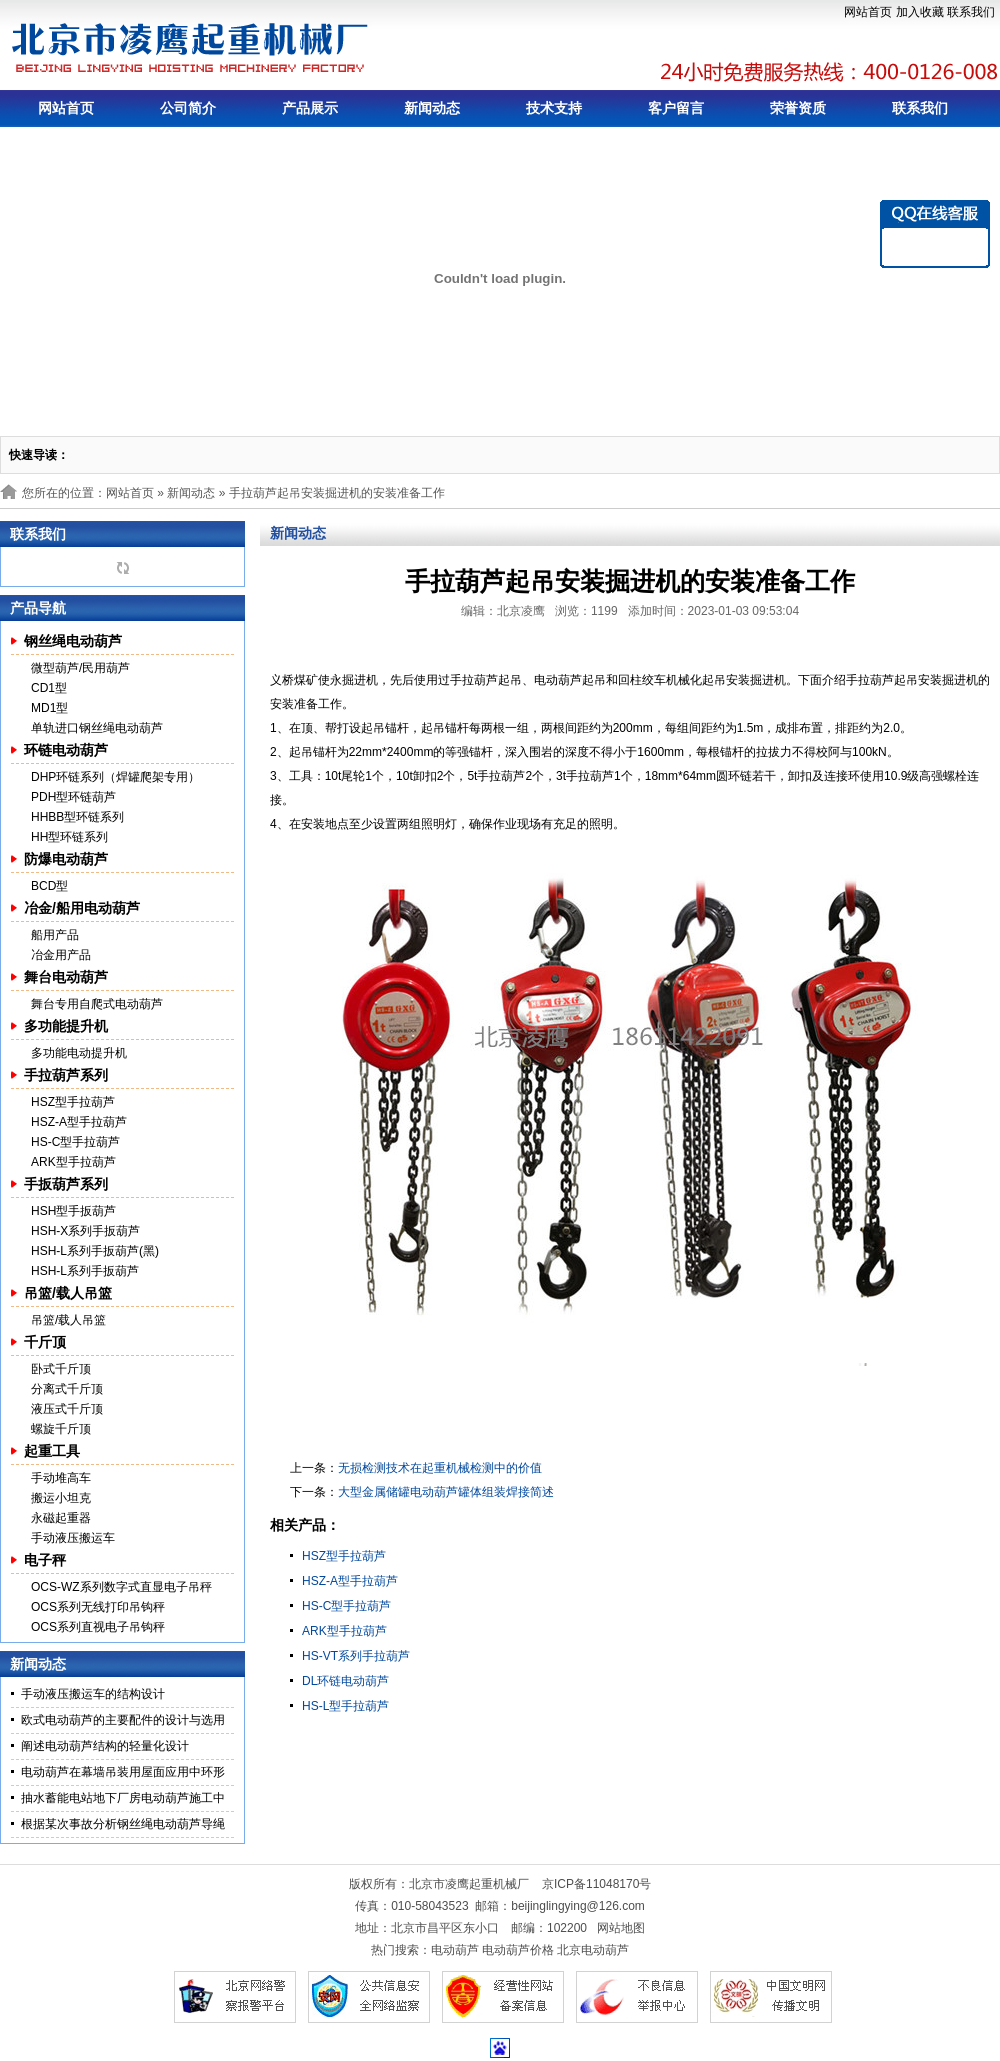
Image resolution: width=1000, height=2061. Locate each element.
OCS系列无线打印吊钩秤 (98, 1607)
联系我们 (971, 12)
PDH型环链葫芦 (73, 797)
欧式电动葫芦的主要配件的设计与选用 (123, 1720)
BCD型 (49, 886)
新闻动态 (432, 108)
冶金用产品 (61, 955)
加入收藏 (920, 12)
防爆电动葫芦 (66, 859)
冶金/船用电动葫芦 (82, 908)
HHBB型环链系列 (77, 817)
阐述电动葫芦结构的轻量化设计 (105, 1746)
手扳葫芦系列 (66, 1184)
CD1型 (49, 688)
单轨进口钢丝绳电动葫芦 (97, 728)
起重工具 (52, 1451)
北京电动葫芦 (593, 1950)
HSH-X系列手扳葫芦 (85, 1231)
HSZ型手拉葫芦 (73, 1102)
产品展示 (310, 108)
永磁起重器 (61, 1518)
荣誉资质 (798, 108)
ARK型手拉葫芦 (73, 1162)
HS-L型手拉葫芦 (345, 1706)
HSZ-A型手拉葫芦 (79, 1122)
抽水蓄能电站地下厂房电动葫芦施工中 (123, 1798)
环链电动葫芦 (66, 750)
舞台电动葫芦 (66, 977)
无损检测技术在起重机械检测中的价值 (440, 1468)
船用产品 (55, 935)
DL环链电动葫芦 (345, 1681)
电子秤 (45, 1560)
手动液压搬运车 (73, 1538)
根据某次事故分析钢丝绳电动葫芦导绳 (123, 1824)
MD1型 (49, 708)
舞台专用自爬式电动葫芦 (97, 1004)
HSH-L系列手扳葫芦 (85, 1271)
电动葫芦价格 (518, 1950)
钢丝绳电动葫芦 (73, 641)
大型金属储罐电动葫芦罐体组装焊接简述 (446, 1492)
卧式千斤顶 (61, 1369)
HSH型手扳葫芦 (73, 1211)
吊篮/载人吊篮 (68, 1293)
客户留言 (676, 108)
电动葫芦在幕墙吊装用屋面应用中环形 (123, 1772)
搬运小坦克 (61, 1498)
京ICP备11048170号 (596, 1884)
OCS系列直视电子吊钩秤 (98, 1627)
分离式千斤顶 (67, 1389)
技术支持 (554, 108)
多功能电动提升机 (79, 1053)
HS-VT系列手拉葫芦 (356, 1656)
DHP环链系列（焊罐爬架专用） (115, 777)
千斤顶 (45, 1342)
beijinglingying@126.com (578, 1906)
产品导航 (38, 608)
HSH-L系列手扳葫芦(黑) (95, 1251)
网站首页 (868, 12)
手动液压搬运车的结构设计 (93, 1694)
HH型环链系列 (69, 837)
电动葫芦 (455, 1950)
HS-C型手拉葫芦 (75, 1142)
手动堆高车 (61, 1478)
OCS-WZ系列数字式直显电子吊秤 (121, 1587)
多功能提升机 (66, 1026)
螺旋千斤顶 (61, 1429)
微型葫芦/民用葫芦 (80, 668)
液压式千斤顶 (67, 1409)
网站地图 (621, 1928)
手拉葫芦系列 (66, 1075)
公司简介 (188, 108)
